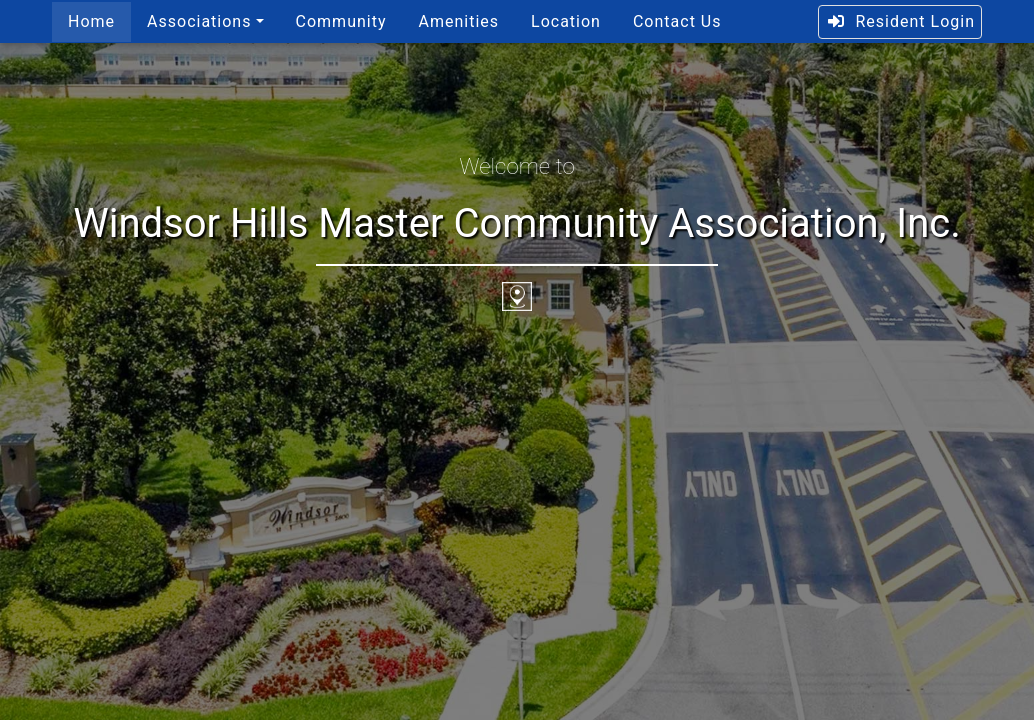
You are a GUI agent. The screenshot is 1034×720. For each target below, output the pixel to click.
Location (566, 21)
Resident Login (900, 21)
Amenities (458, 21)
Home (91, 21)
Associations (199, 21)
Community (341, 21)
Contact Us (677, 21)
